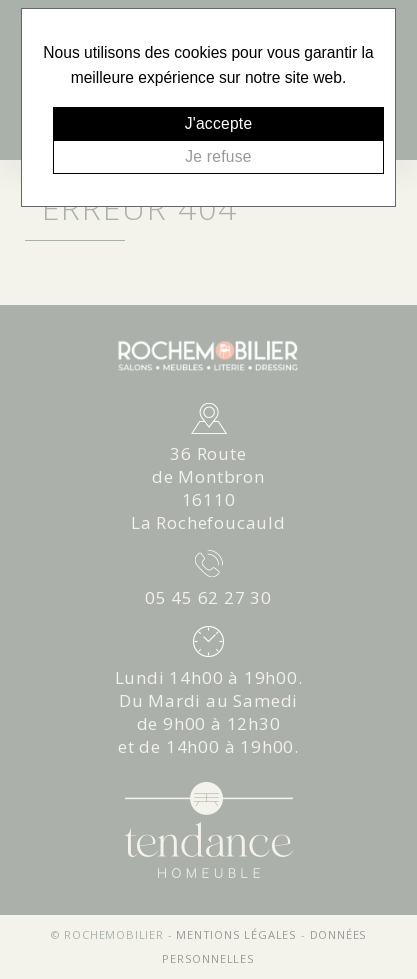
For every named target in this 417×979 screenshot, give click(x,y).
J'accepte (219, 123)
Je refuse (218, 156)
